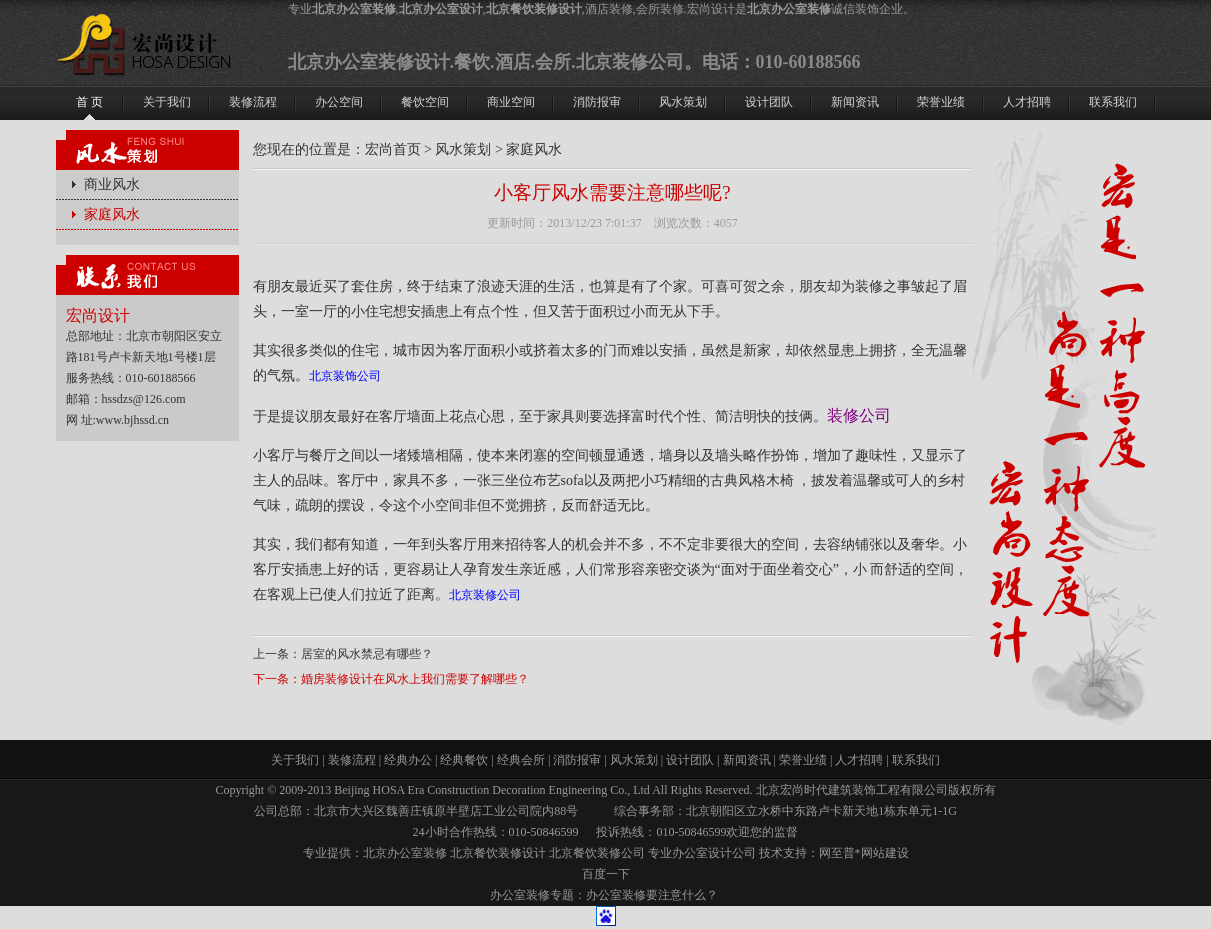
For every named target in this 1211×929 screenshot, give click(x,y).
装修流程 (352, 760)
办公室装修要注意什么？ (652, 895)
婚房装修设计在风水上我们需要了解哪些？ (415, 679)
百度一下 (606, 874)
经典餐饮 (464, 760)
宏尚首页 (393, 149)
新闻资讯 (747, 760)
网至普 (837, 853)
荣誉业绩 (803, 760)
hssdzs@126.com (144, 399)
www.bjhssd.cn (132, 420)
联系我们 (916, 760)
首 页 (89, 102)
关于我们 (295, 760)
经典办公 (408, 760)
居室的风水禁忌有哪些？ (367, 654)
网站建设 (885, 853)
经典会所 (521, 760)
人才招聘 (859, 760)
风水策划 (463, 149)
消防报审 (577, 760)
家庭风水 (112, 214)
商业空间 (511, 102)
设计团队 (690, 760)
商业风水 (112, 184)
